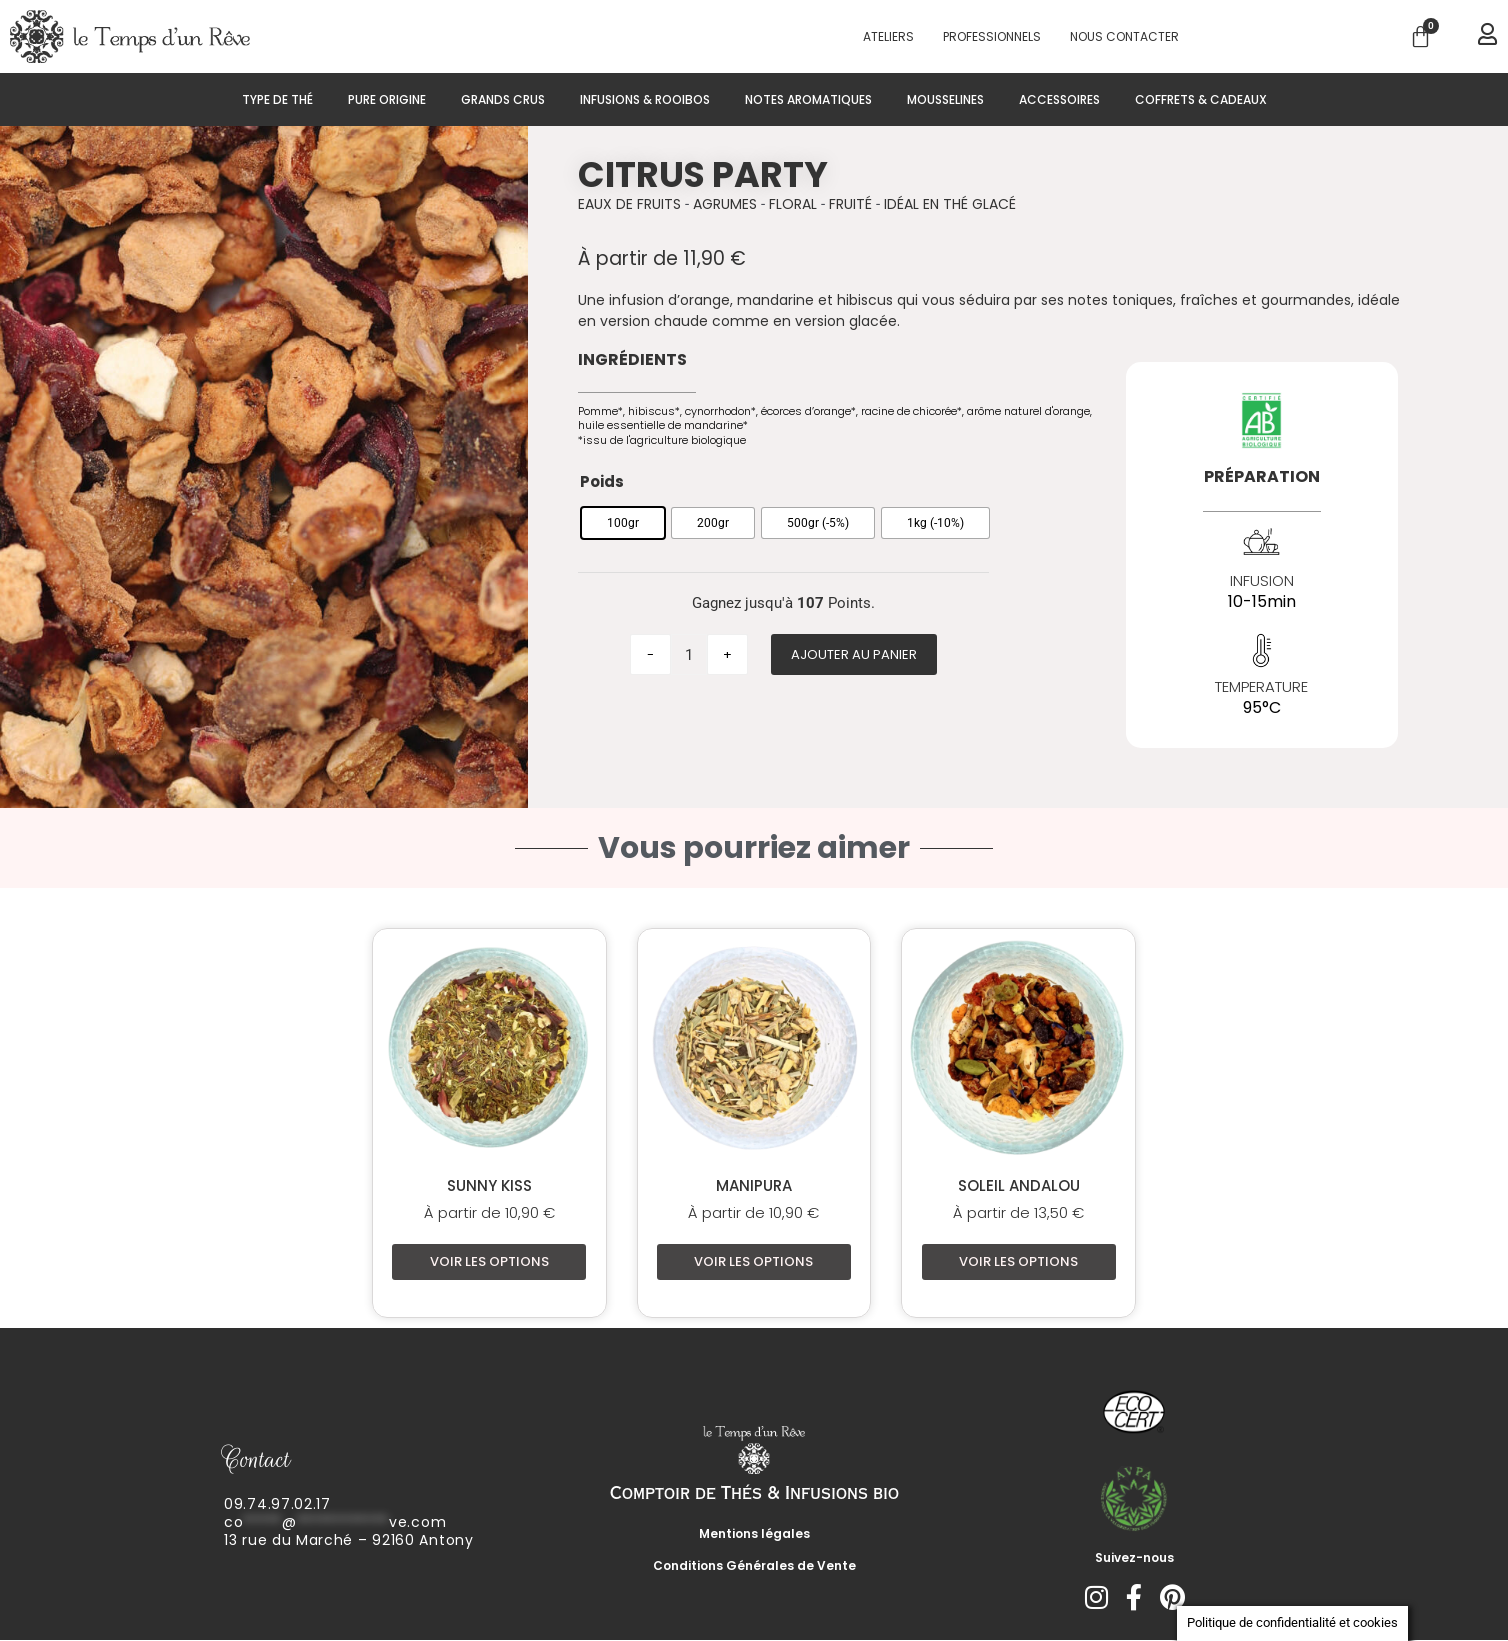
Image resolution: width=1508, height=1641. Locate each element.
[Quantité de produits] (689, 654)
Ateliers (888, 36)
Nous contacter (1124, 36)
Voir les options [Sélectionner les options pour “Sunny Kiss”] (489, 1261)
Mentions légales (754, 1534)
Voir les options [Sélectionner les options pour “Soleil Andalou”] (1018, 1261)
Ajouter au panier (854, 654)
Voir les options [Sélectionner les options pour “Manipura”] (753, 1261)
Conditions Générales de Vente (754, 1566)
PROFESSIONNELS (992, 36)
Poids (602, 481)
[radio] (623, 523)
